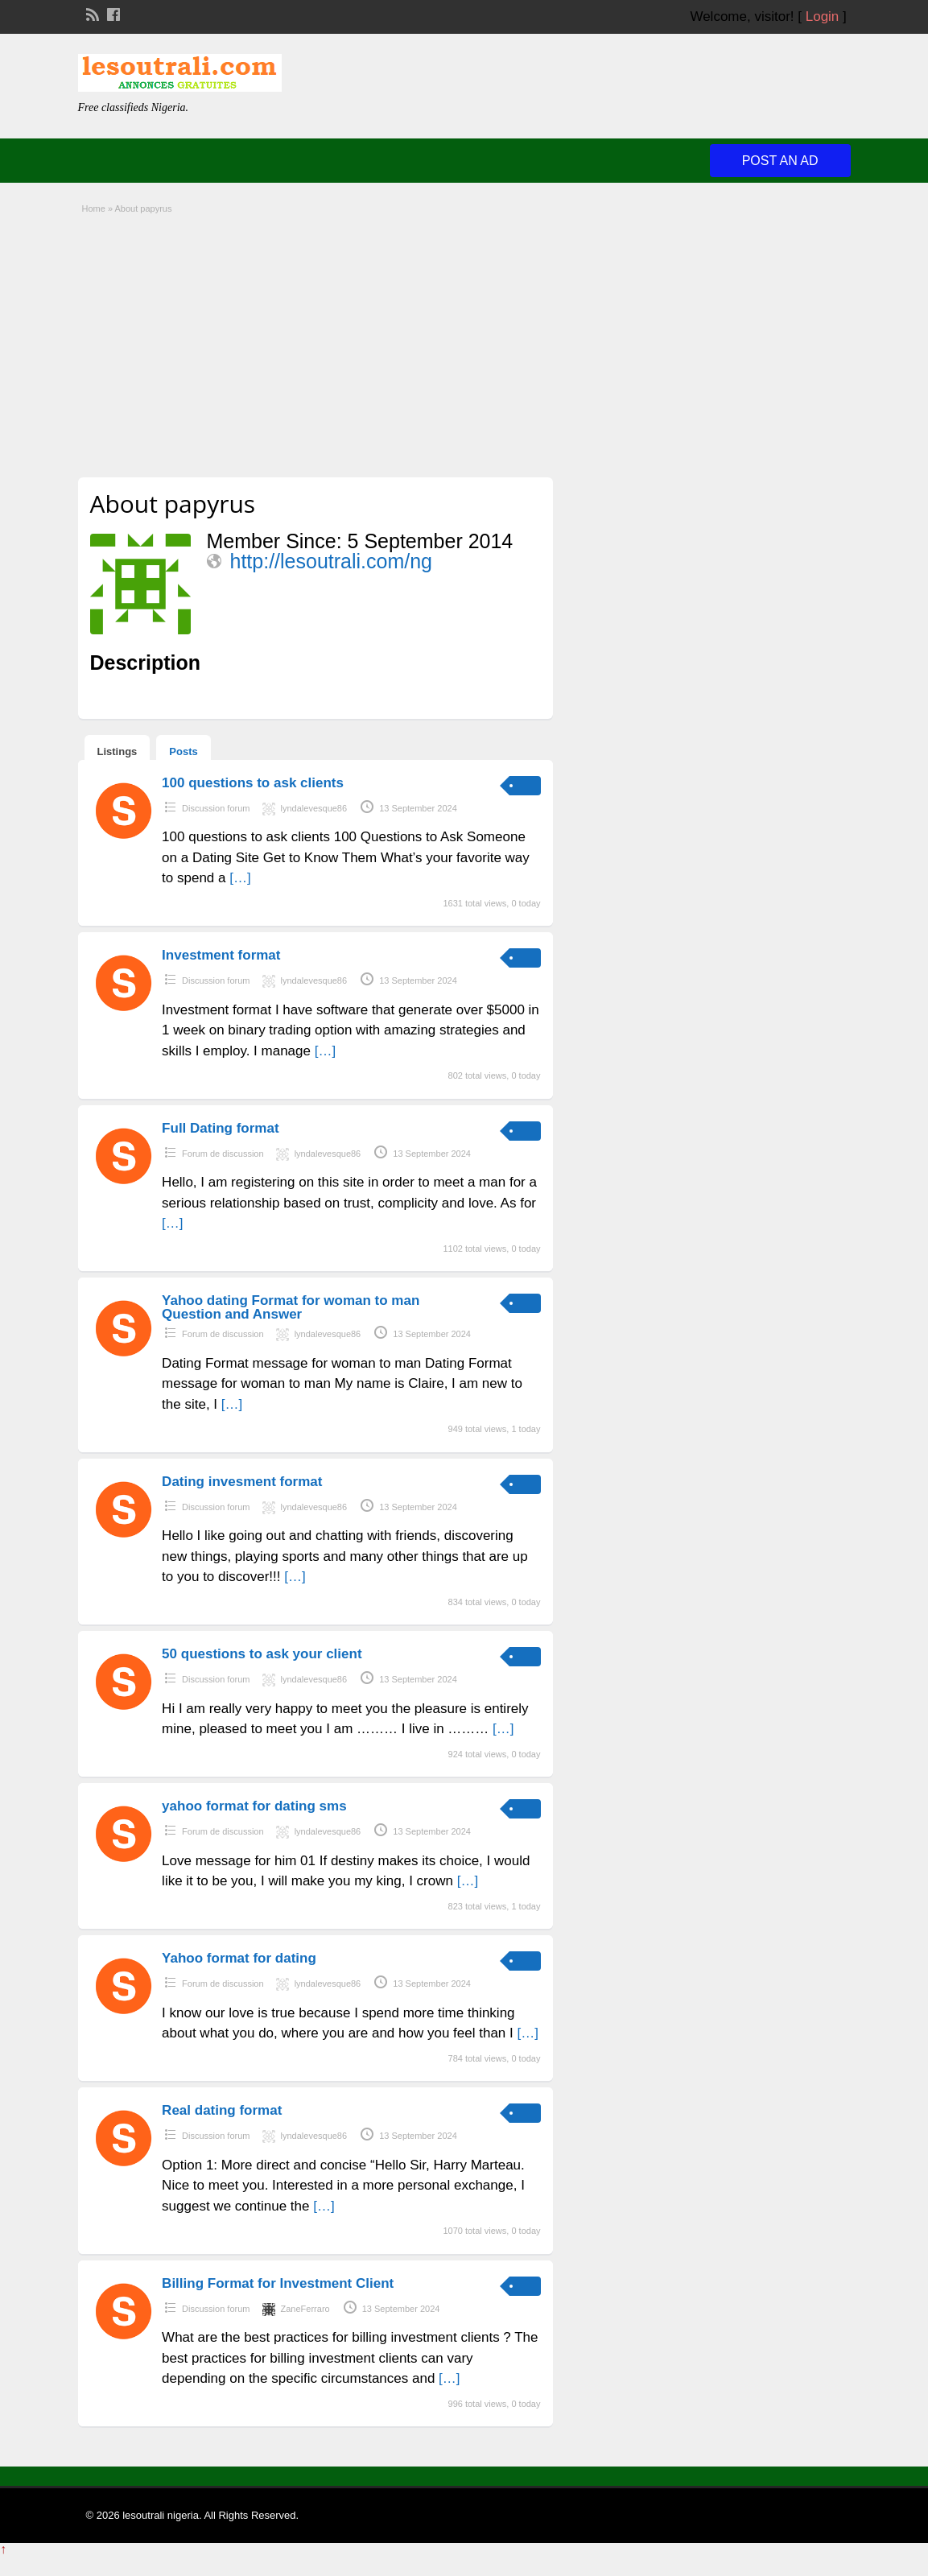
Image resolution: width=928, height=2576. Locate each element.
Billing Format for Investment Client (278, 2283)
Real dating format (222, 2110)
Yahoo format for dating (239, 1958)
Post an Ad (780, 160)
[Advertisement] (464, 340)
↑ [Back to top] (3, 2549)
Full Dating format (220, 1128)
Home (93, 208)
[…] (239, 878)
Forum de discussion (223, 1153)
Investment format (221, 955)
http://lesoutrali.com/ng (331, 561)
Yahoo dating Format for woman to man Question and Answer (290, 1307)
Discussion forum (216, 808)
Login (822, 16)
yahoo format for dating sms (254, 1806)
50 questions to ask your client (261, 1654)
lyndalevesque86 (314, 808)
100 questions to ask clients (253, 783)
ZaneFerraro (305, 2309)
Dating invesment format (242, 1481)
